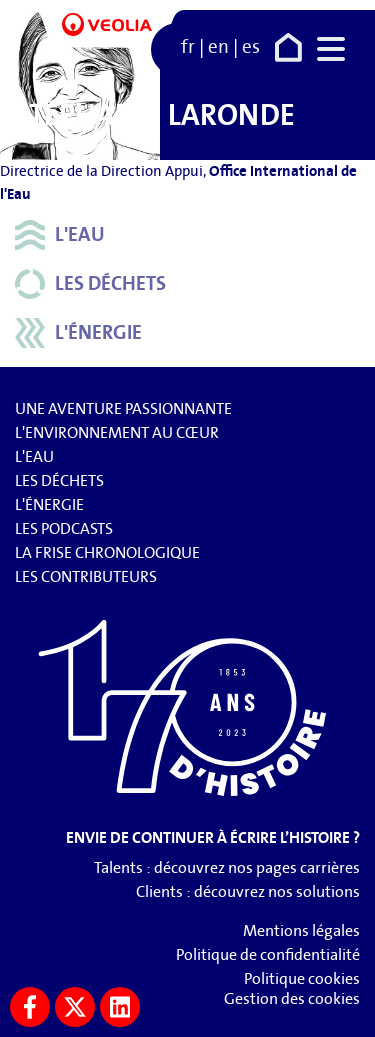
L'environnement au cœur (117, 432)
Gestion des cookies (292, 998)
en (218, 47)
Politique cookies (302, 978)
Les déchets (90, 284)
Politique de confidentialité (268, 954)
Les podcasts (64, 528)
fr (188, 47)
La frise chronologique (107, 552)
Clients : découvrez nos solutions (248, 891)
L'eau (60, 235)
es (251, 47)
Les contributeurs (86, 576)
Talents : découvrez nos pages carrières (227, 867)
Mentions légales (301, 930)
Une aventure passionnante (123, 408)
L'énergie (78, 333)
